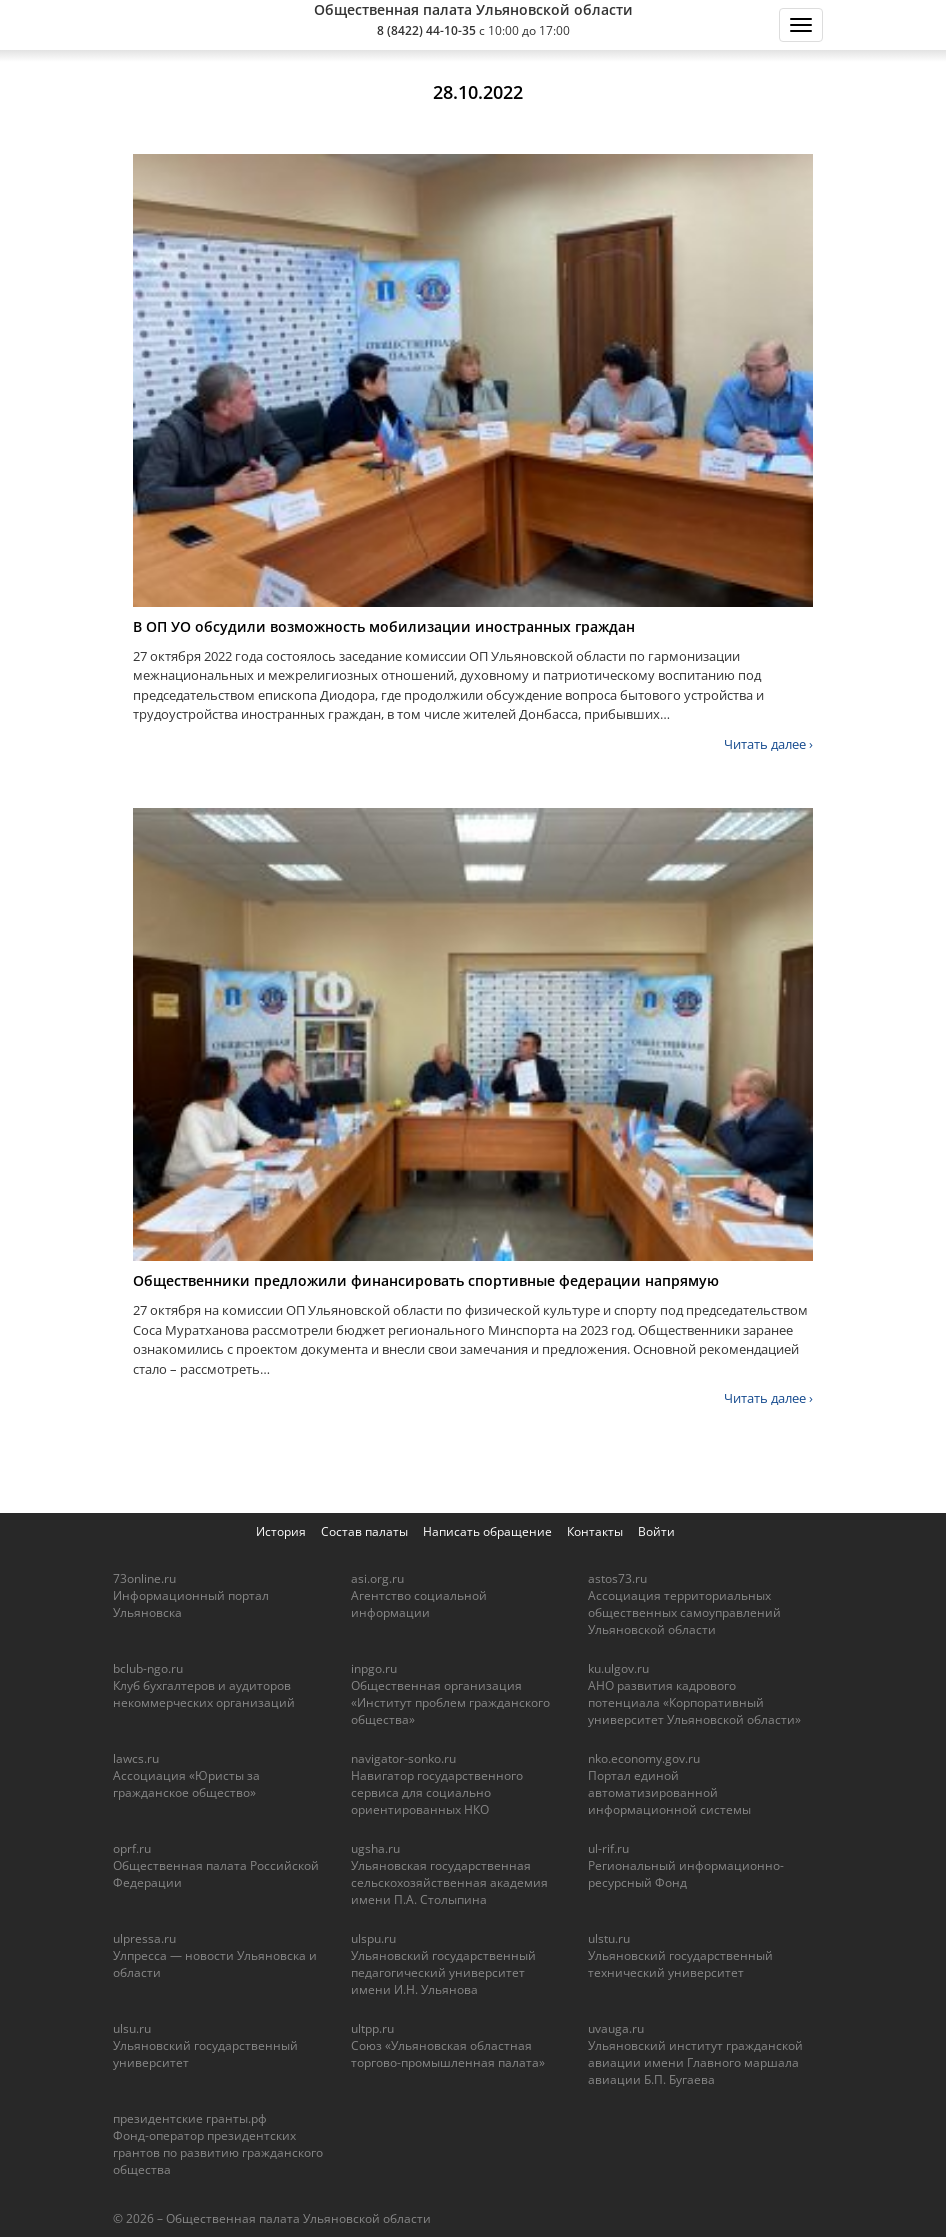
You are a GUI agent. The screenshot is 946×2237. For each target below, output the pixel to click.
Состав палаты (364, 1531)
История (281, 1531)
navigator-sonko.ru (403, 1758)
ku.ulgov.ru (618, 1668)
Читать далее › (768, 744)
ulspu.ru (373, 1938)
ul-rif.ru (608, 1848)
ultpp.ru (372, 2028)
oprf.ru (132, 1848)
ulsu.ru (132, 2028)
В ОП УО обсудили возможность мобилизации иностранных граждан (384, 626)
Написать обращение (487, 1531)
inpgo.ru (374, 1668)
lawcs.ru (136, 1758)
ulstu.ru (609, 1938)
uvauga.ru (616, 2028)
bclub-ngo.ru (148, 1668)
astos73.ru (617, 1578)
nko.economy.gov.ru (644, 1758)
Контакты (595, 1531)
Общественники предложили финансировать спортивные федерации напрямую (426, 1280)
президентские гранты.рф (190, 2118)
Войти (656, 1531)
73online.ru (144, 1578)
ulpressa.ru (144, 1938)
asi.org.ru (377, 1578)
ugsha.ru (375, 1848)
